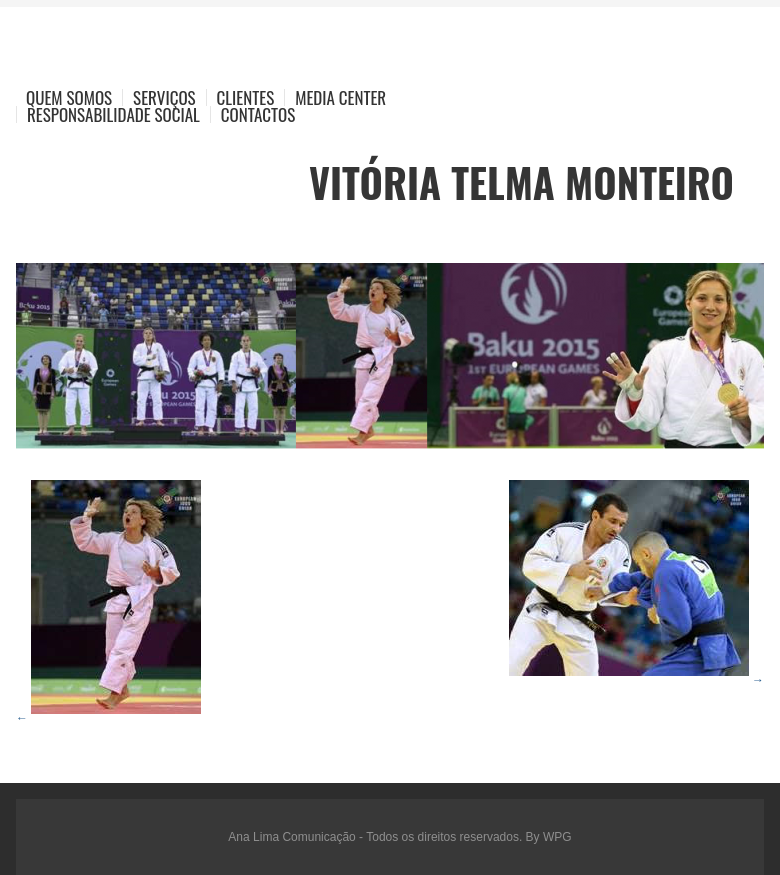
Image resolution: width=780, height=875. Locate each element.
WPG (557, 837)
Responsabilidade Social (113, 114)
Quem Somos (69, 97)
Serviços (164, 97)
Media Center (340, 97)
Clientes (246, 97)
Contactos (258, 114)
